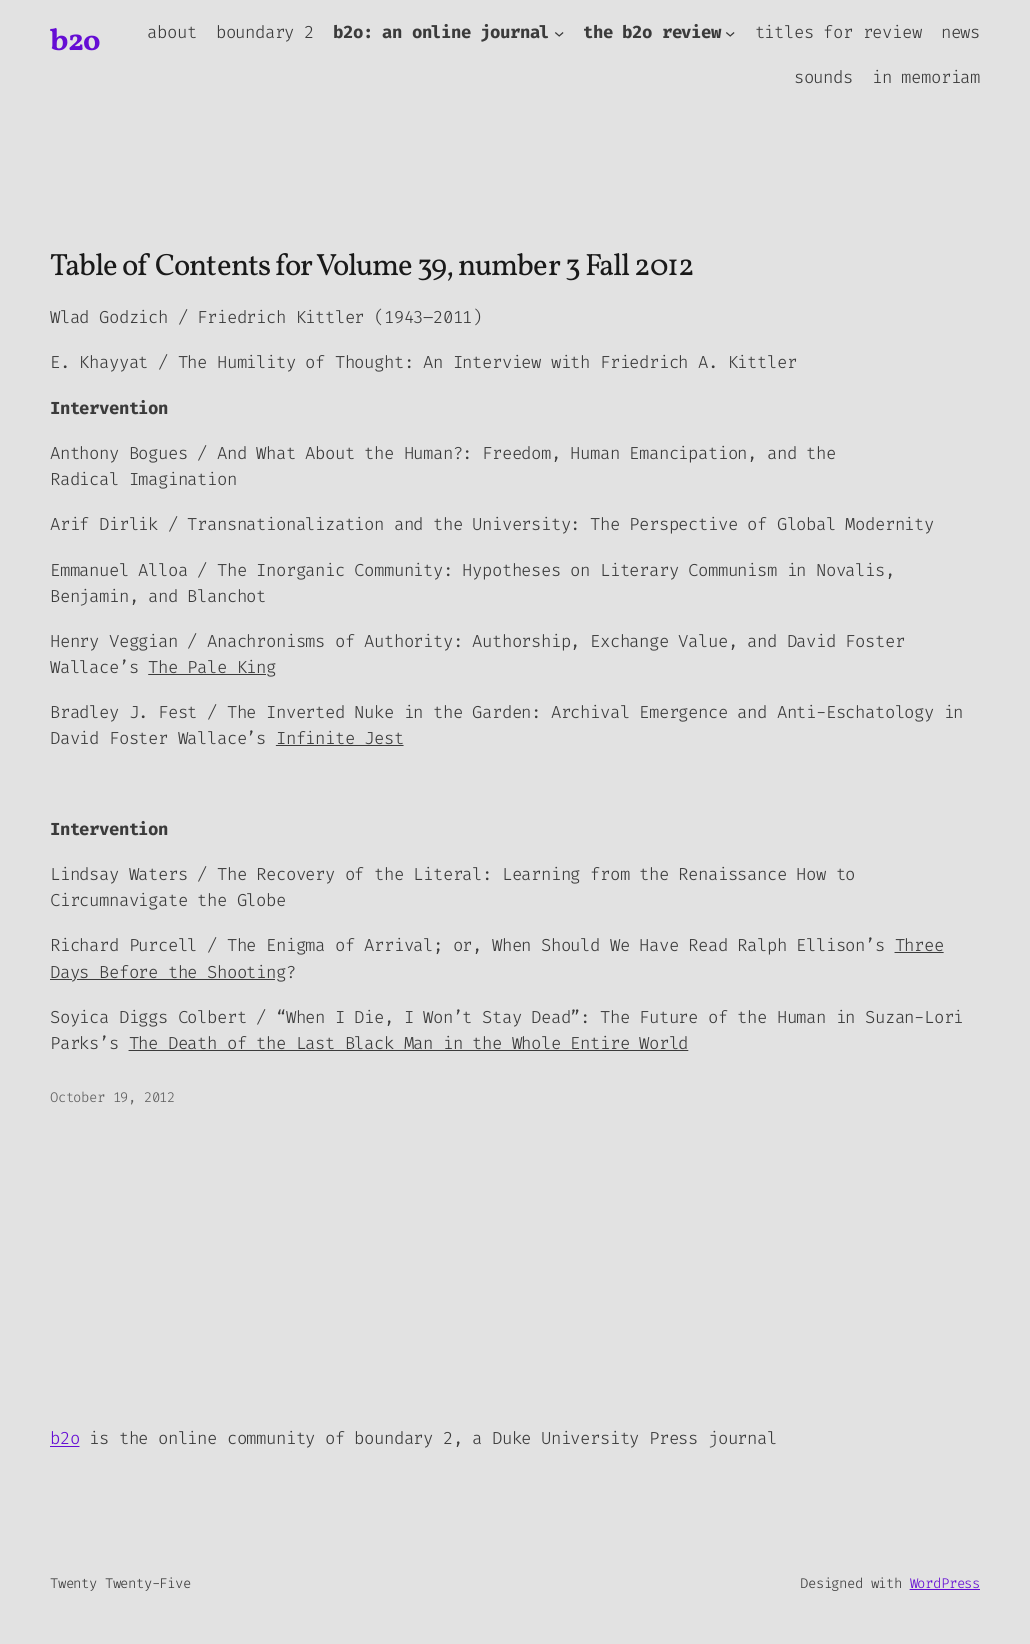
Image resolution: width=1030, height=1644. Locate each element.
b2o (75, 42)
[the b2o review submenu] (730, 33)
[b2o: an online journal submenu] (559, 33)
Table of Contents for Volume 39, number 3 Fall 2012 (372, 268)
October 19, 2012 (112, 1097)
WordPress (945, 1583)
